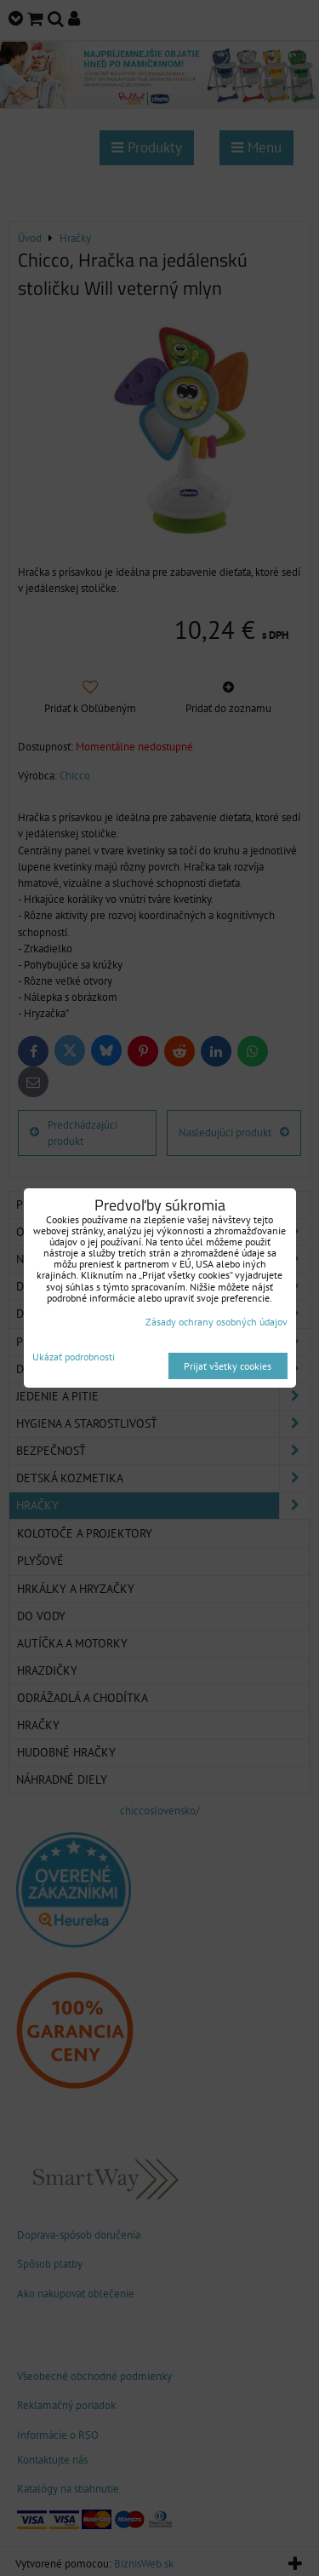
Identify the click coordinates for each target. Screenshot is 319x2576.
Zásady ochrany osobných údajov (216, 1321)
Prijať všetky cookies (227, 1366)
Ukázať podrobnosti (73, 1356)
